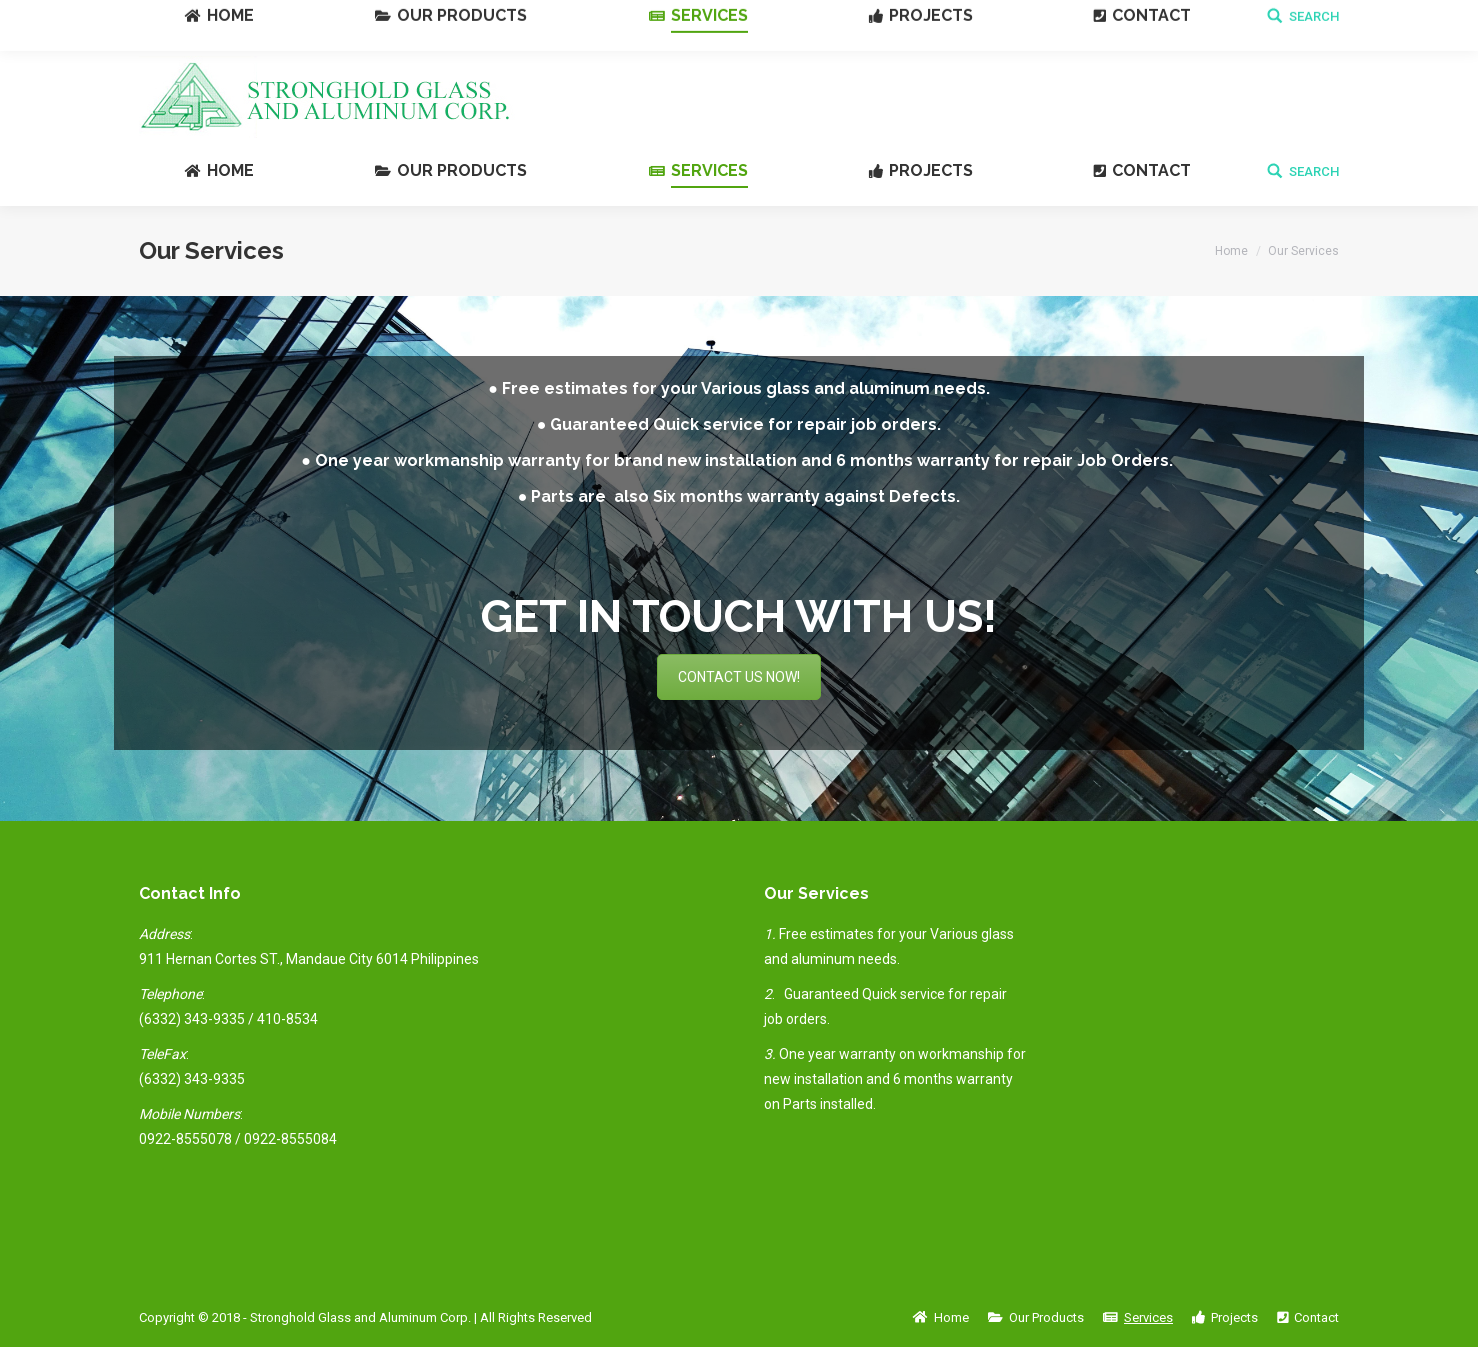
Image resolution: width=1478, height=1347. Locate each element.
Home (1231, 251)
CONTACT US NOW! (739, 677)
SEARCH (1314, 171)
